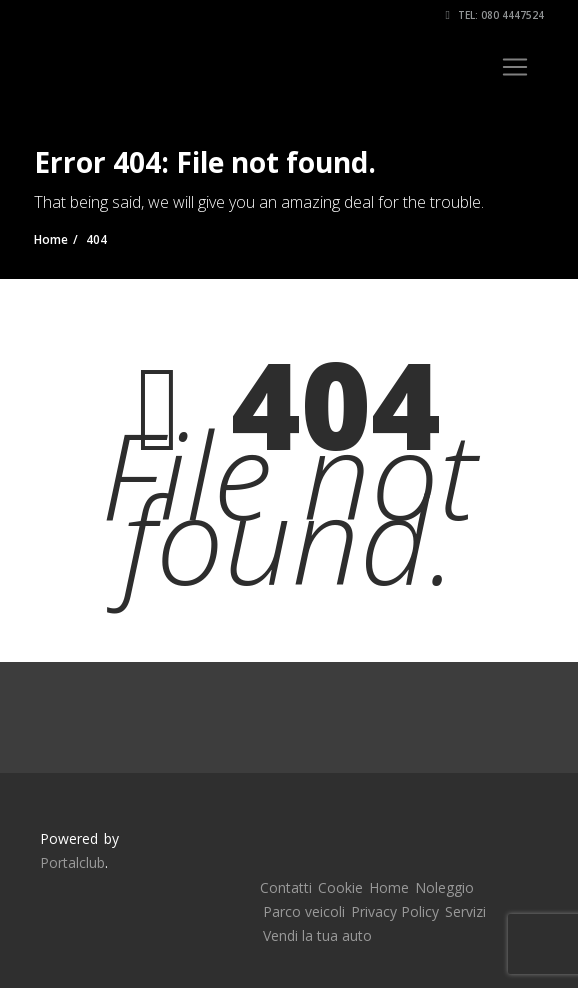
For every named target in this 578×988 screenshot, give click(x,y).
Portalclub (72, 862)
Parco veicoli (304, 911)
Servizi (465, 911)
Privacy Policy (395, 911)
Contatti (286, 887)
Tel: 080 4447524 (495, 15)
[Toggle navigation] (515, 67)
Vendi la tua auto (317, 935)
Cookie (340, 887)
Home (389, 887)
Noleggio (444, 887)
